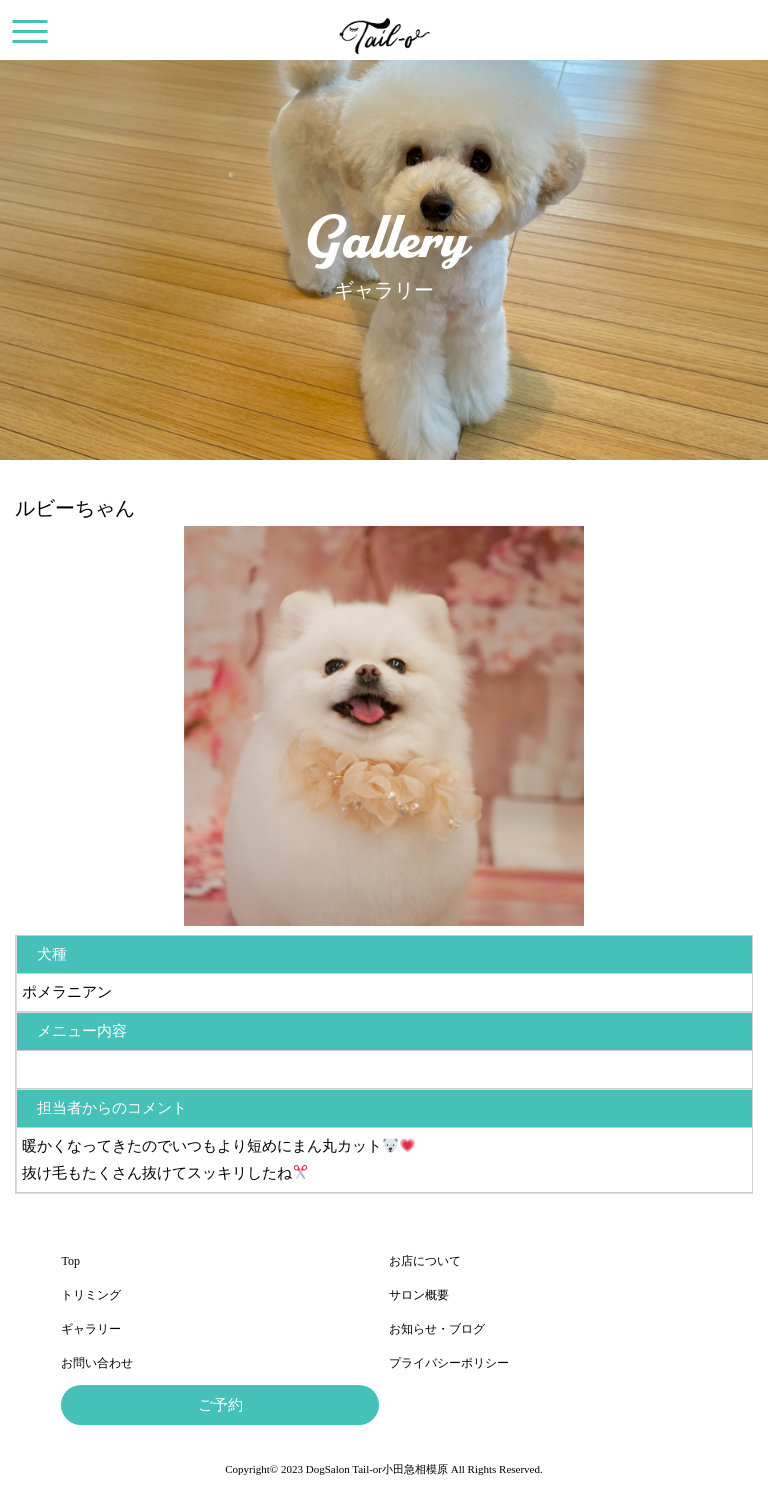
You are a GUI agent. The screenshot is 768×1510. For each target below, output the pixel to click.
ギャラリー (91, 1329)
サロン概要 (419, 1295)
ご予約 (220, 1405)
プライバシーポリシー (449, 1363)
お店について (425, 1261)
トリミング (91, 1295)
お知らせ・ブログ (437, 1329)
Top (70, 1261)
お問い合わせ (97, 1363)
